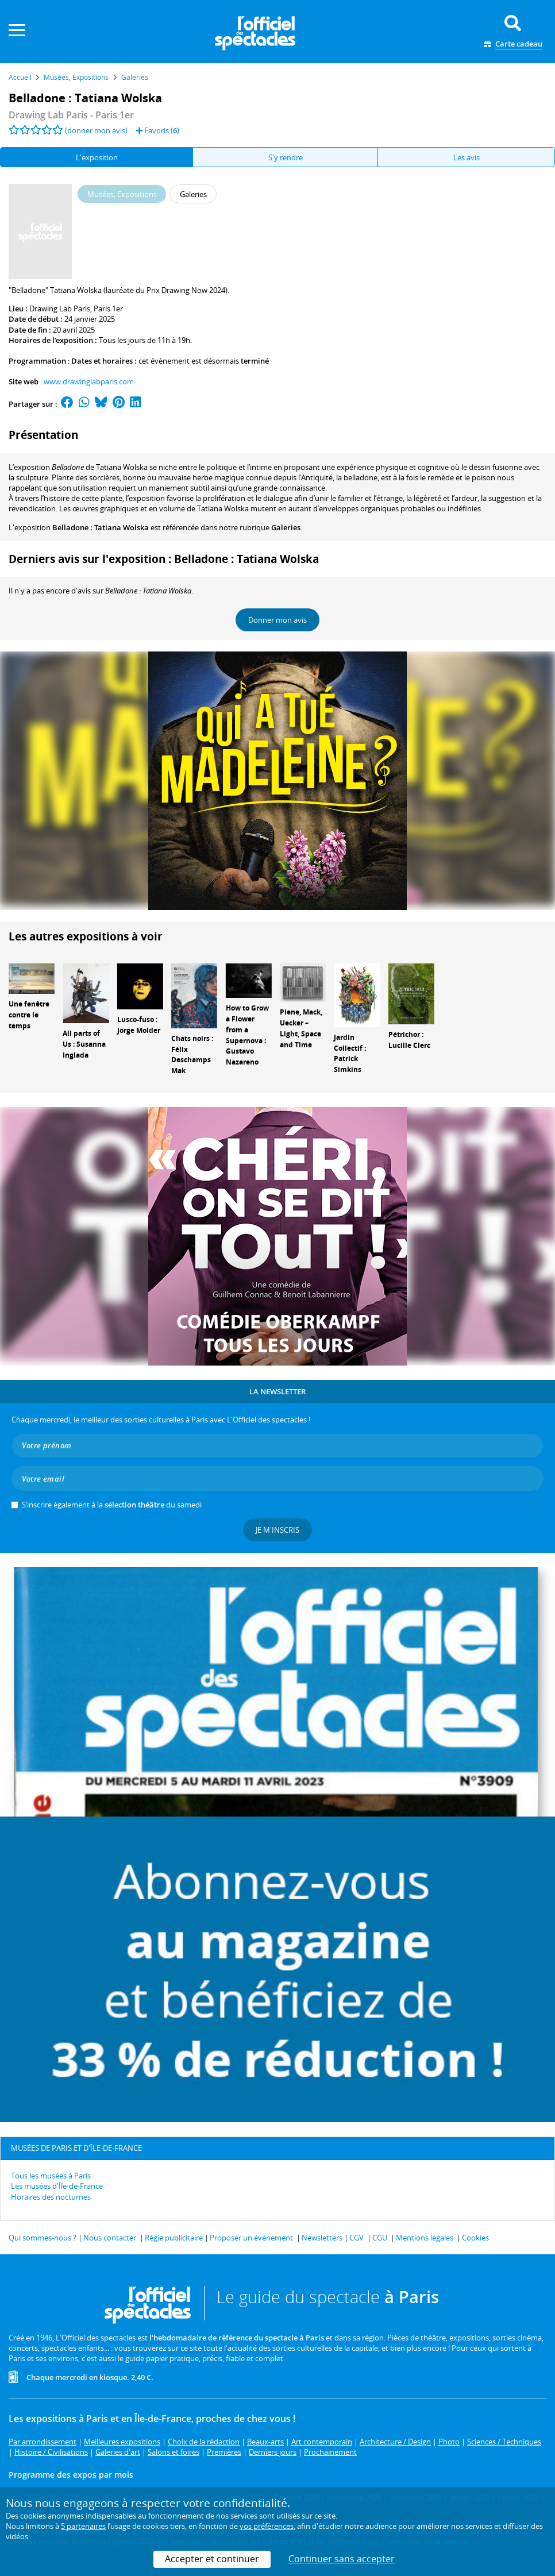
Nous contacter (109, 2237)
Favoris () (157, 130)
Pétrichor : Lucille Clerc (409, 1039)
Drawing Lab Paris (59, 308)
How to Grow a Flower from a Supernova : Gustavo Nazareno (247, 1035)
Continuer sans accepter (341, 2558)
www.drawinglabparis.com (89, 381)
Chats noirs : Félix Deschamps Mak (192, 1054)
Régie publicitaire (174, 2237)
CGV (356, 2237)
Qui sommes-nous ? (42, 2237)
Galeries (285, 527)
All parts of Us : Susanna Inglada (84, 1044)
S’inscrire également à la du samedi (112, 1504)
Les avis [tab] (466, 157)
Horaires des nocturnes (51, 2197)
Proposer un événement (251, 2237)
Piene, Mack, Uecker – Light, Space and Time (301, 1028)
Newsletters (322, 2237)
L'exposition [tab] (97, 157)
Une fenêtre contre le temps (29, 1015)
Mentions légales (424, 2237)
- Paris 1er (71, 115)
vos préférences (267, 2526)
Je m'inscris (277, 1530)
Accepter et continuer (212, 2558)
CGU (379, 2237)
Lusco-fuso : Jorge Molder (138, 1025)
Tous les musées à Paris (51, 2175)
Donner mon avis (277, 620)
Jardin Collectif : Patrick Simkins (350, 1053)
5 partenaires (83, 2526)
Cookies (475, 2237)
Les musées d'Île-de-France (57, 2186)
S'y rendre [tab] (285, 157)
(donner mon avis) (96, 130)
